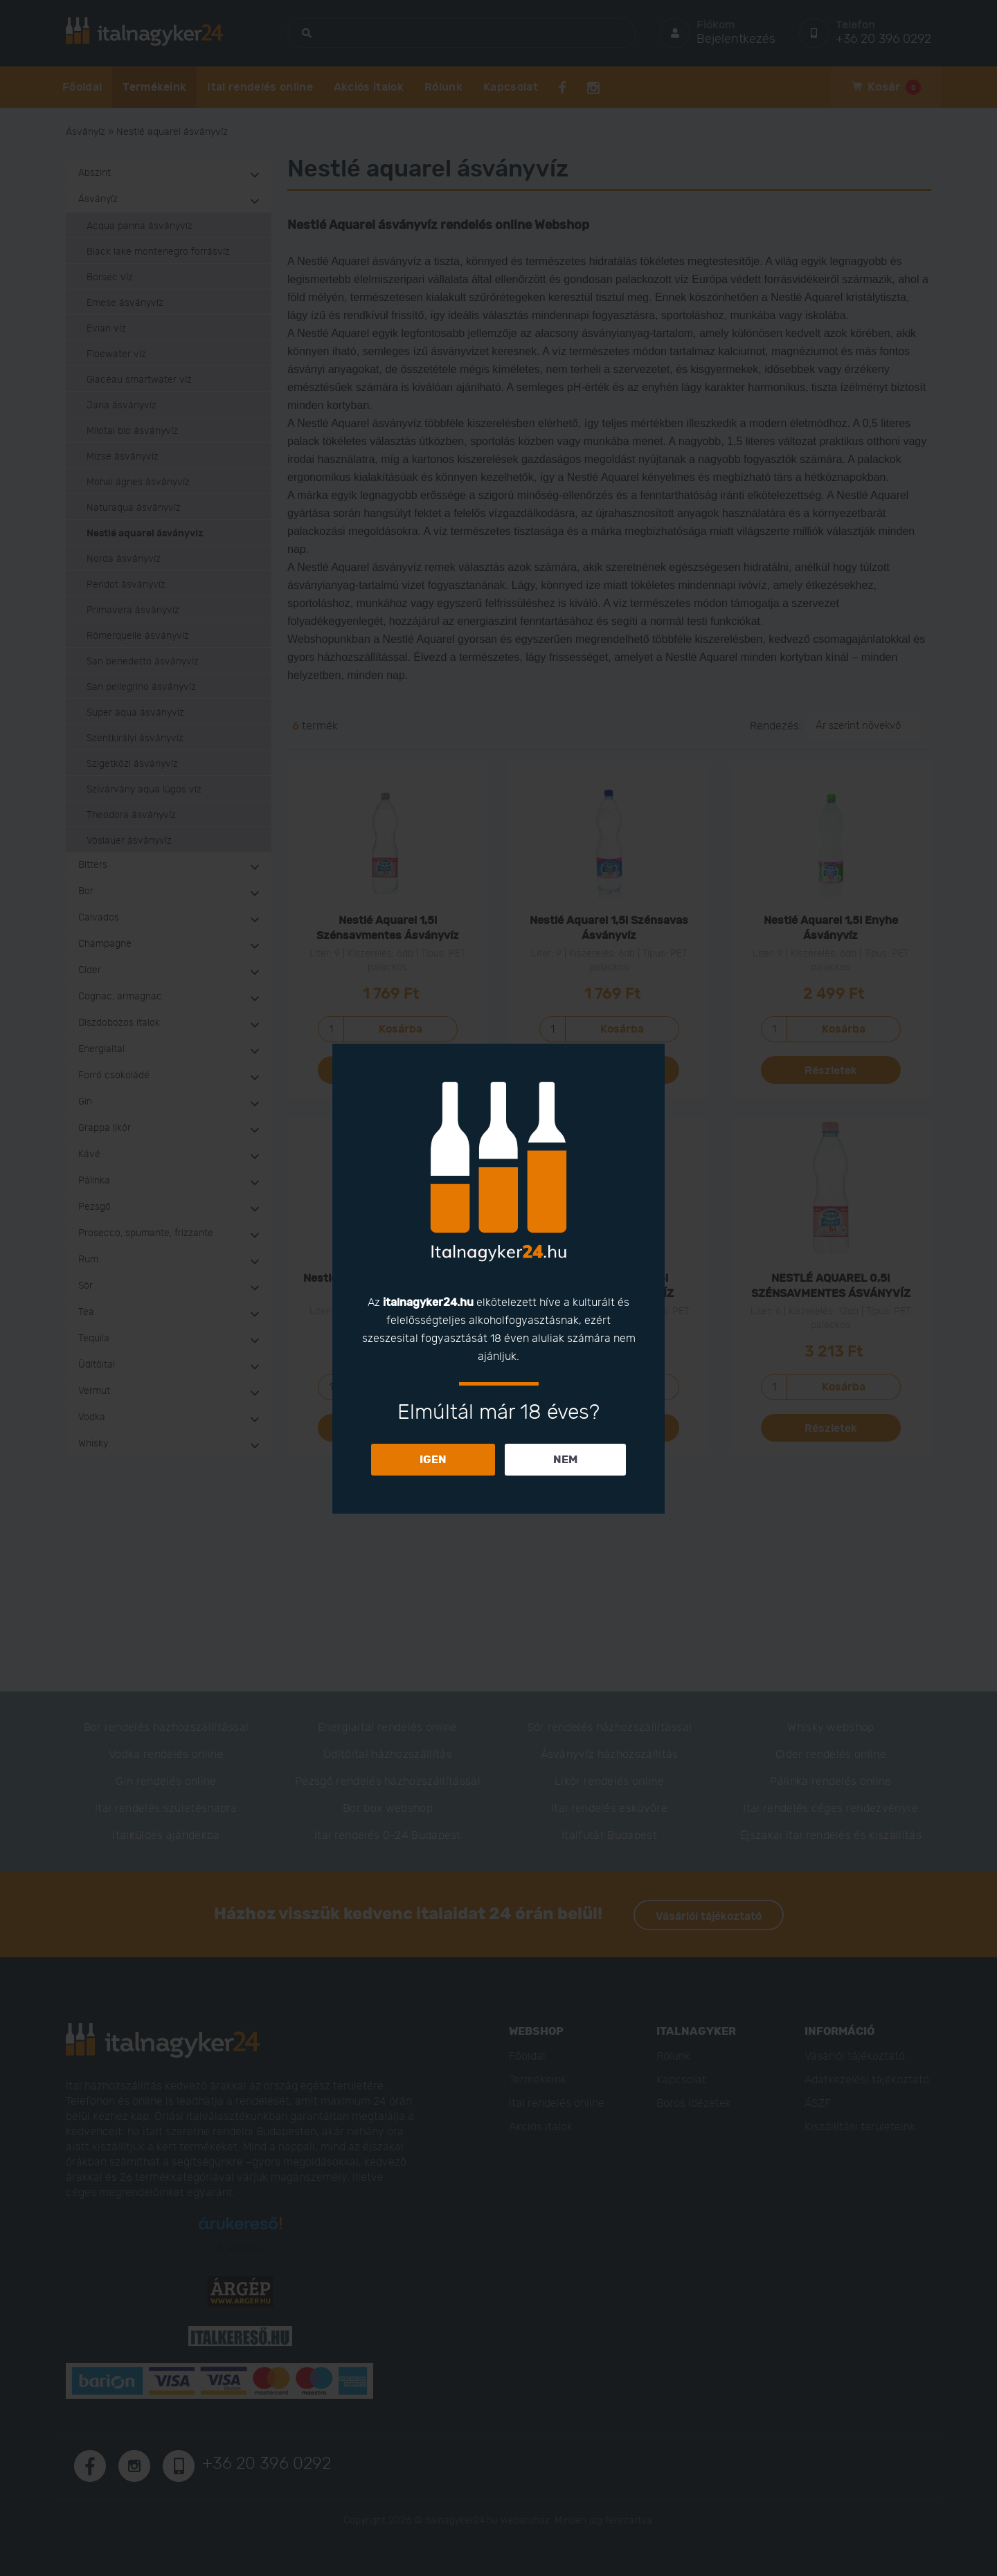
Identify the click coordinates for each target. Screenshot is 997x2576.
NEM (565, 1459)
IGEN (433, 1459)
